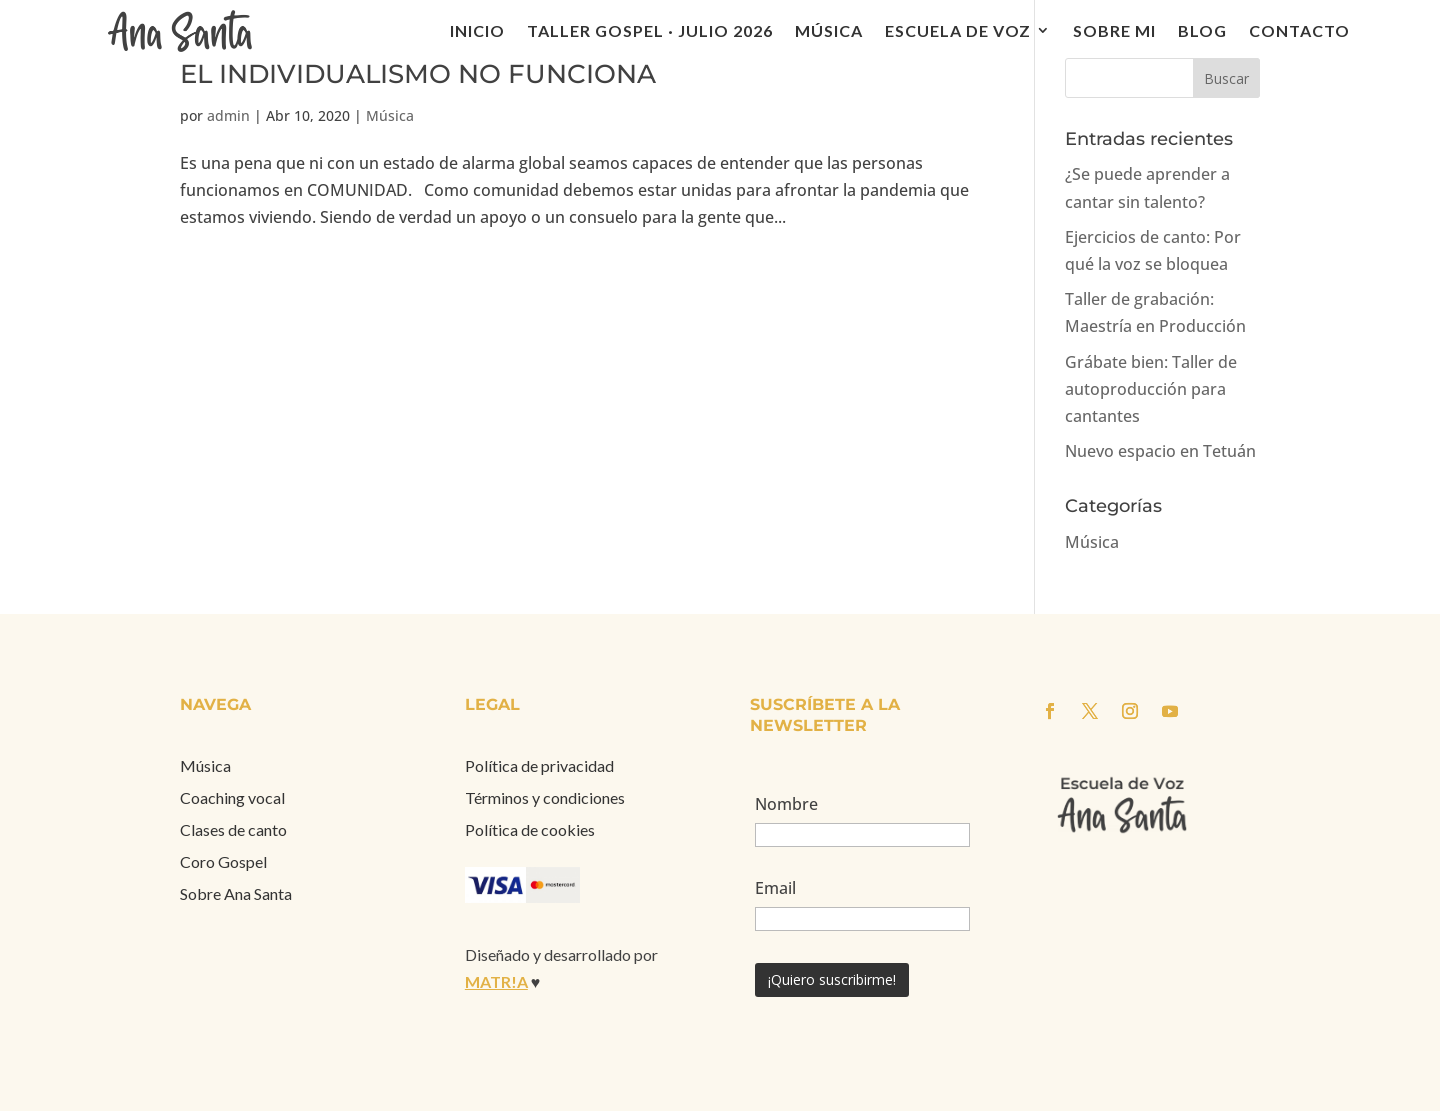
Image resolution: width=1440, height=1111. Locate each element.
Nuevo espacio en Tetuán (1160, 451)
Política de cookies (530, 829)
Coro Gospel (223, 861)
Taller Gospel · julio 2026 (650, 30)
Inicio (477, 30)
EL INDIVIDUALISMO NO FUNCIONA (418, 74)
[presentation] (907, 1041)
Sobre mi (1114, 30)
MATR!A (496, 981)
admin (228, 115)
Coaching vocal (232, 797)
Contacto (1299, 30)
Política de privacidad (539, 765)
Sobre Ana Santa (236, 893)
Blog (1202, 30)
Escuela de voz (958, 30)
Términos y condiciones (545, 797)
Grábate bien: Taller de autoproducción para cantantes (1151, 389)
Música (829, 30)
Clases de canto (233, 829)
